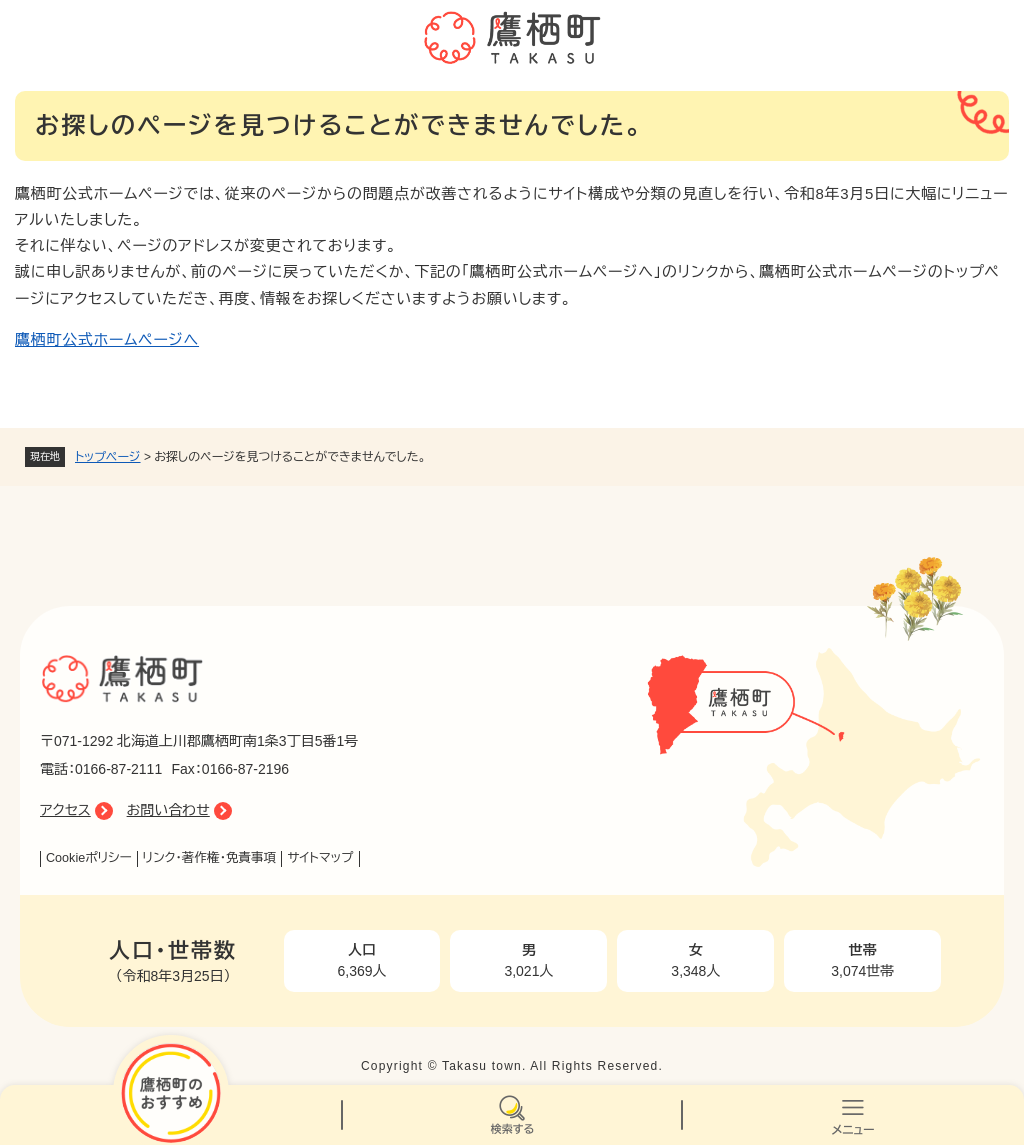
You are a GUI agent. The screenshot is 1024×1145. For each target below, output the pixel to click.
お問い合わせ (168, 810)
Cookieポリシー (89, 858)
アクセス (65, 810)
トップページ (108, 457)
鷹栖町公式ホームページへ (107, 339)
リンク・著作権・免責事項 (210, 858)
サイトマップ (320, 858)
